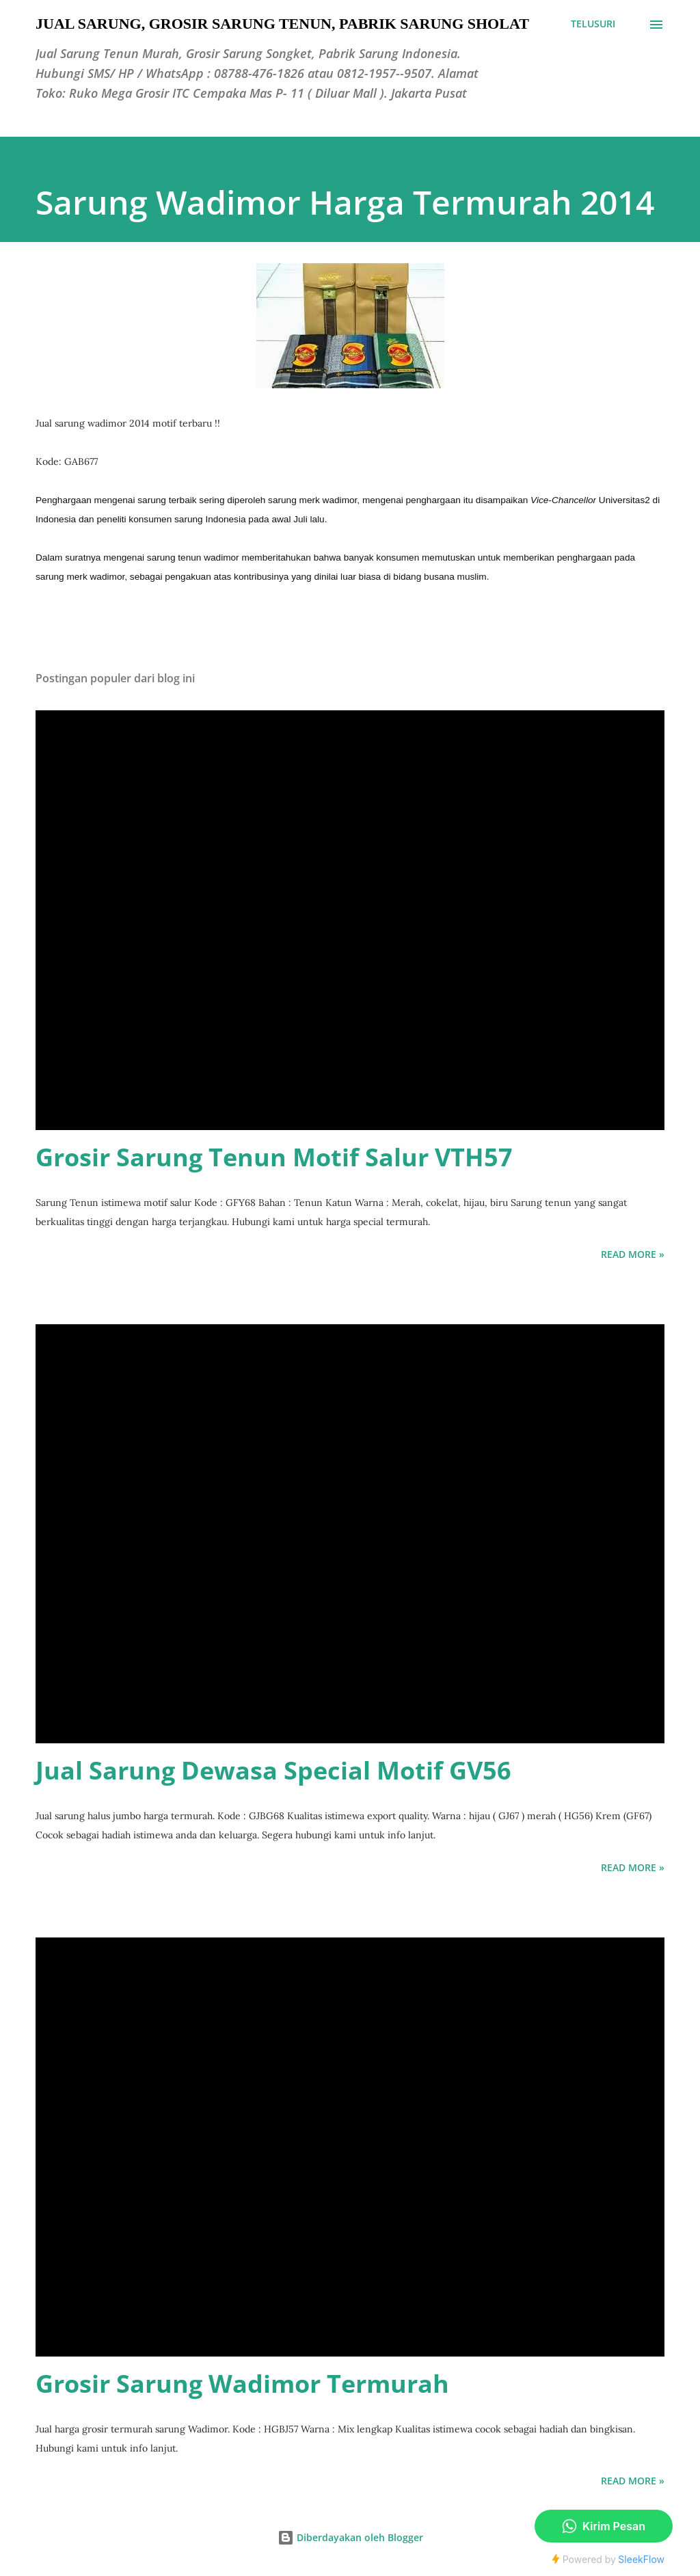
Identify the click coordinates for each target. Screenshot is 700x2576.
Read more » (632, 1254)
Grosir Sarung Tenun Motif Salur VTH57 (274, 1157)
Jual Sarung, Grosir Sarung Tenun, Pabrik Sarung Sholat (282, 23)
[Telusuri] (593, 23)
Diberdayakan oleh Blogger (350, 2537)
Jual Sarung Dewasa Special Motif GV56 (273, 1770)
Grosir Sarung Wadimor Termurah (242, 2383)
